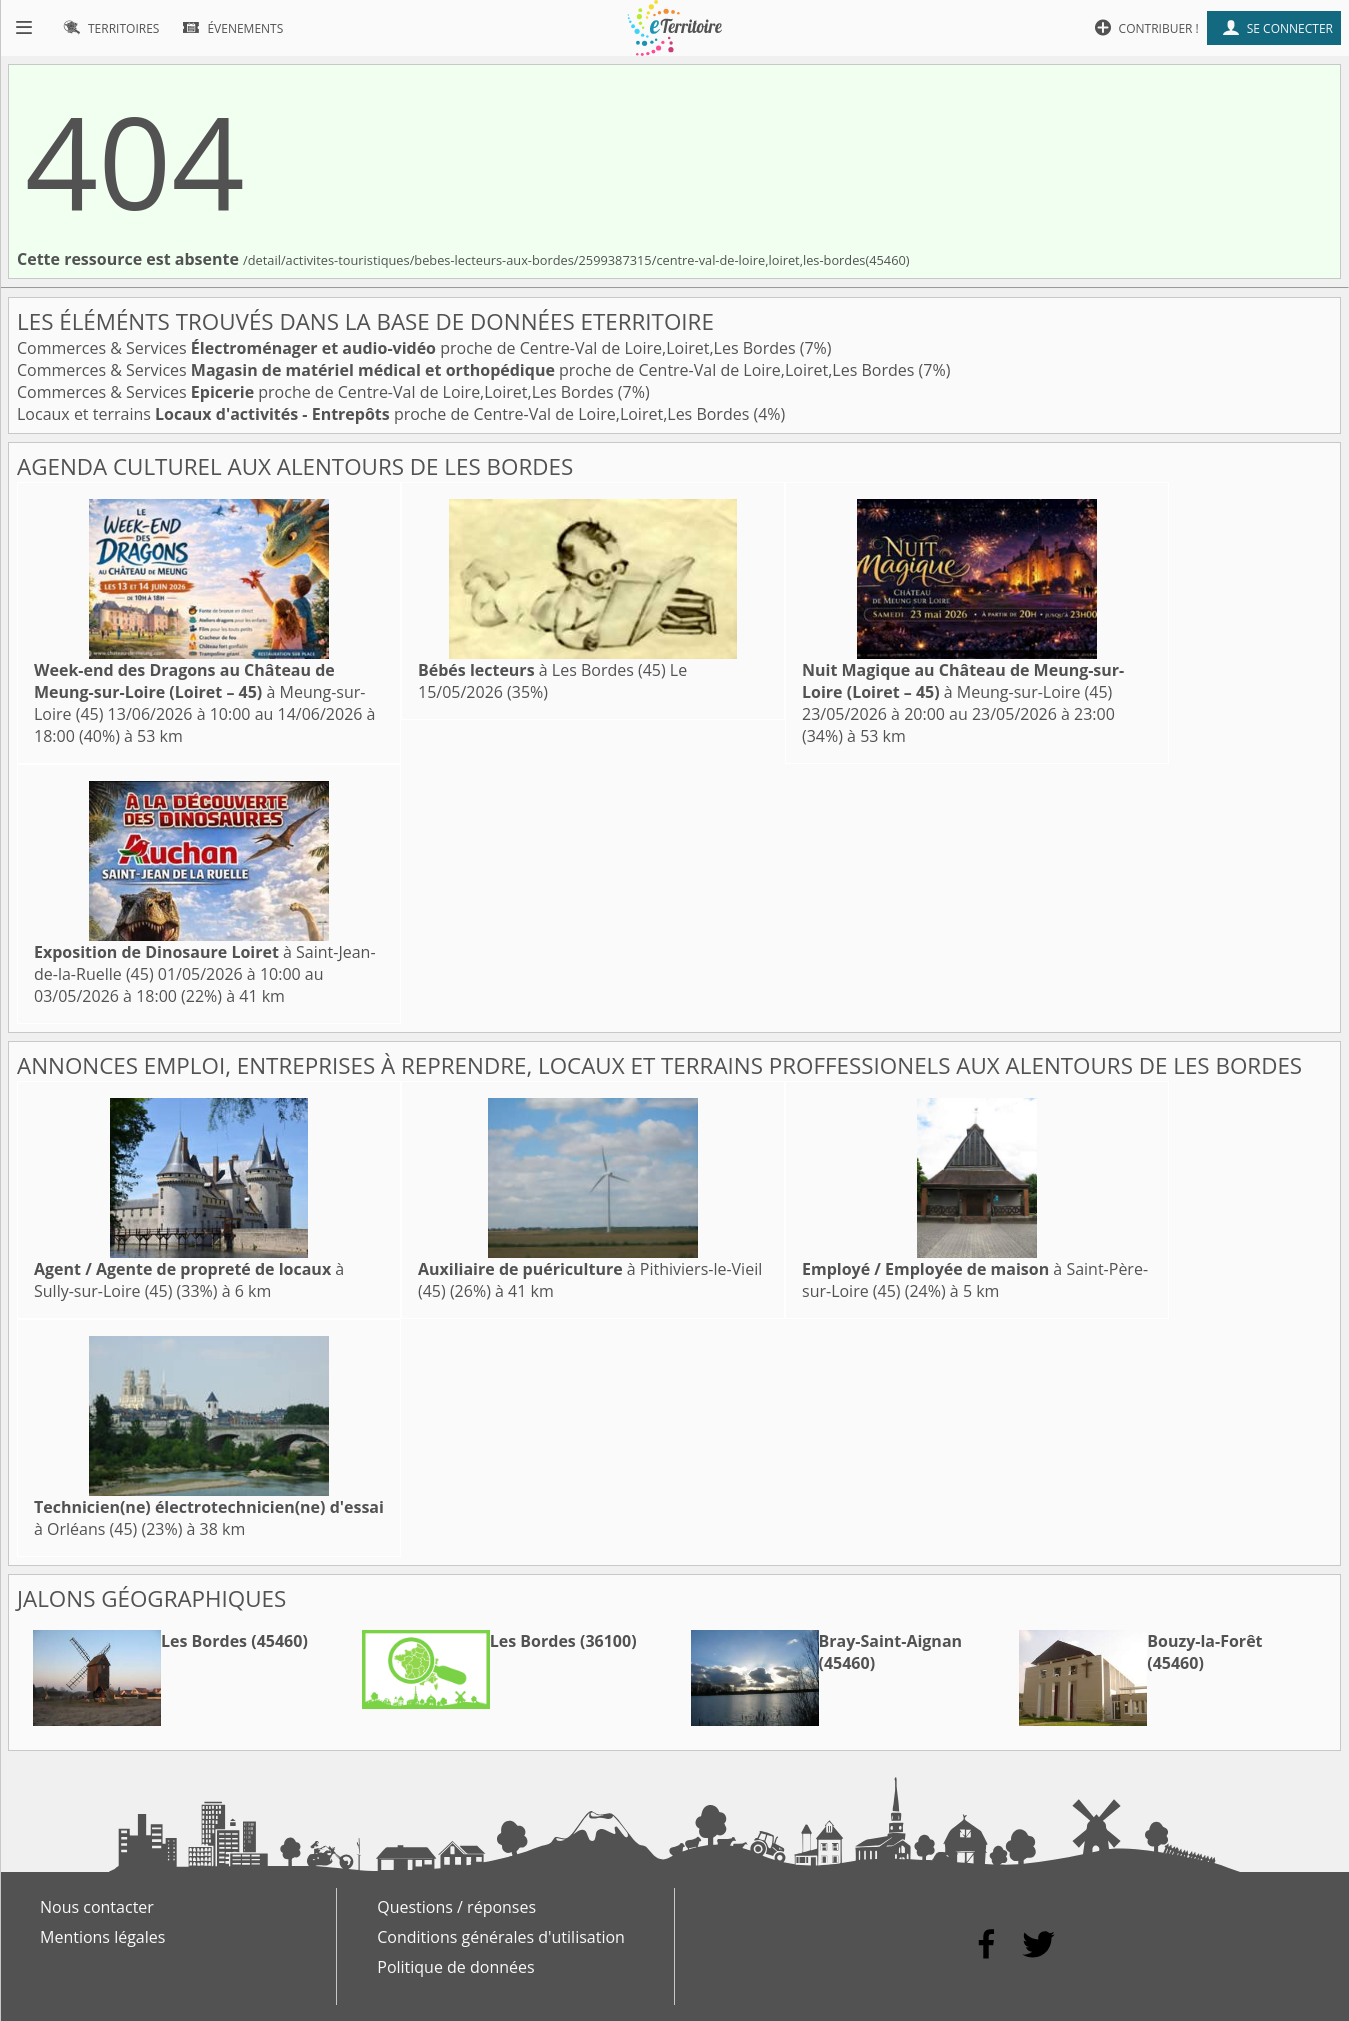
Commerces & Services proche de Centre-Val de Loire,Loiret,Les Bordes (408, 348)
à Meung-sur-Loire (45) (199, 692)
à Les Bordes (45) (542, 670)
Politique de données (455, 1967)
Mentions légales (102, 1937)
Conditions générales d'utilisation (501, 1937)
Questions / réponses (456, 1907)
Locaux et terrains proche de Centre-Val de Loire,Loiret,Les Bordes (385, 414)
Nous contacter (97, 1907)
